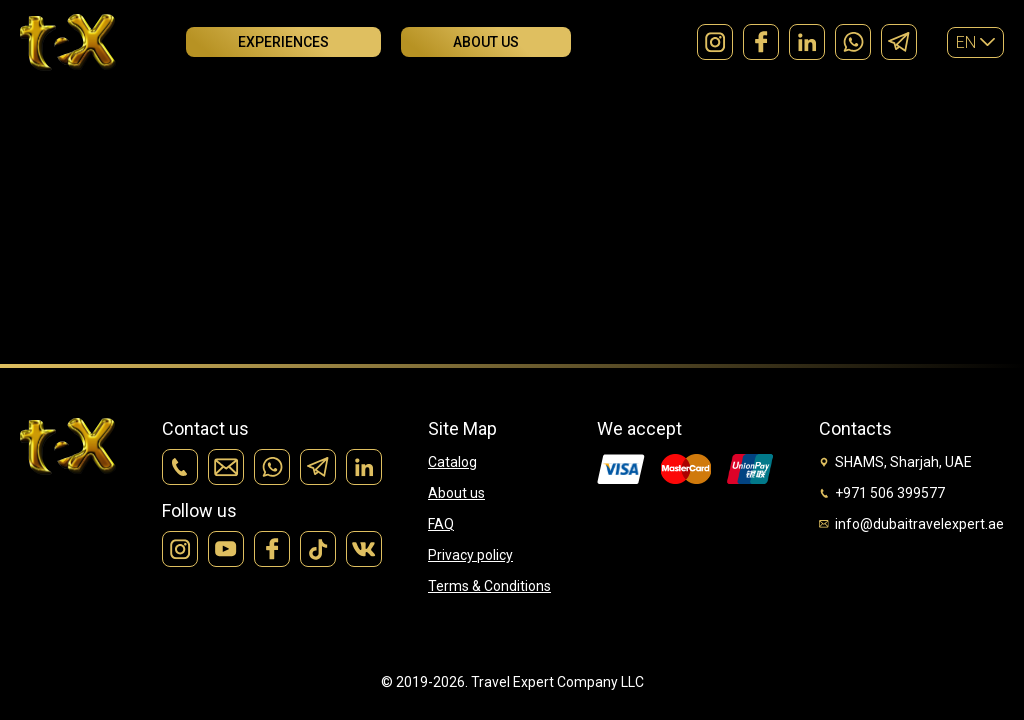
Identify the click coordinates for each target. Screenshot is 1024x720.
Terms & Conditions (489, 586)
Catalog (452, 462)
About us (486, 42)
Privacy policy (470, 555)
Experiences (283, 42)
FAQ (441, 524)
